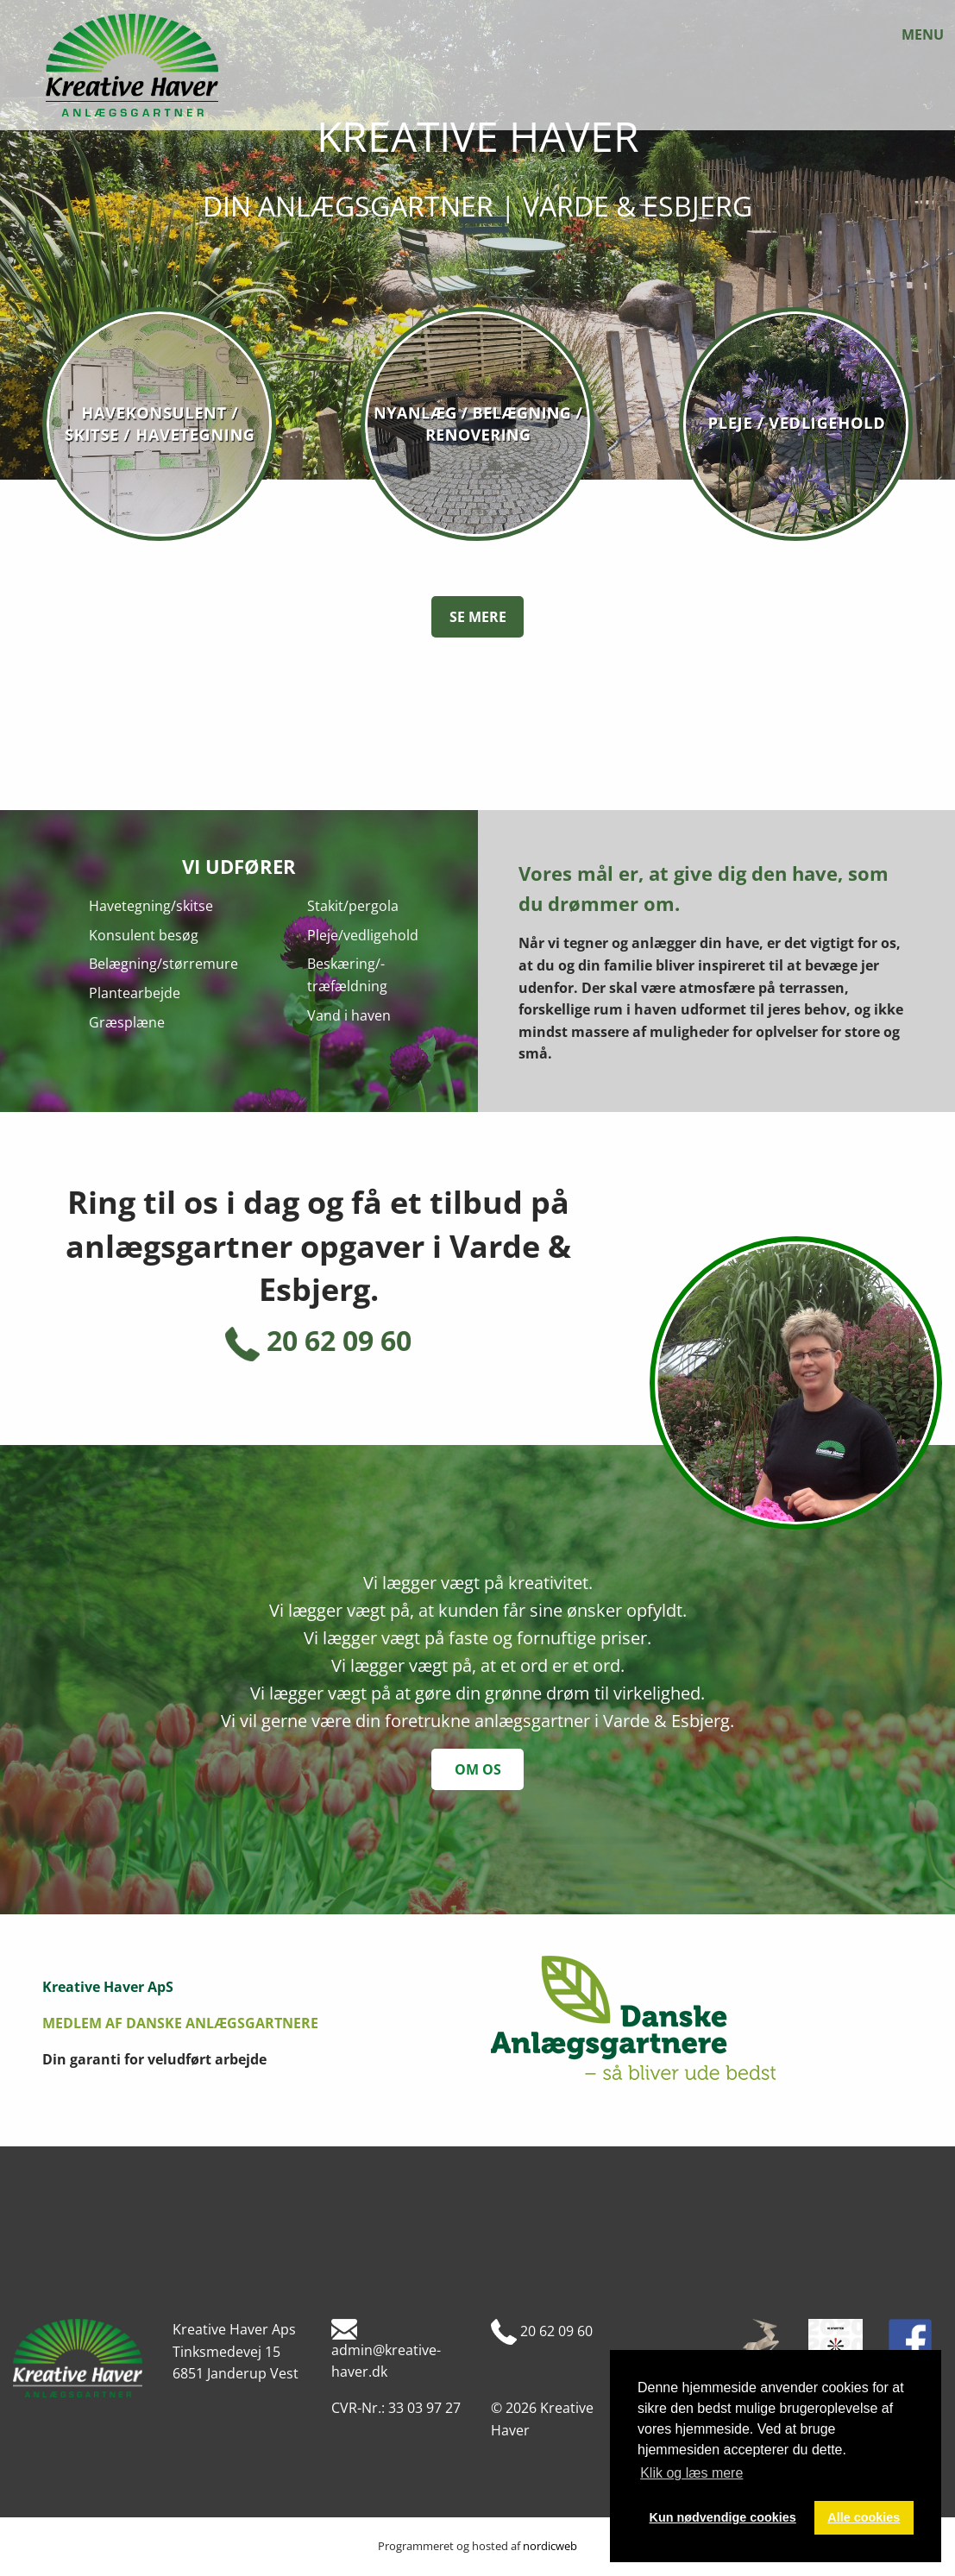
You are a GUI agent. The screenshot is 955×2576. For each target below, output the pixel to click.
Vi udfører (239, 866)
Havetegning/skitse (151, 905)
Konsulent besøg (143, 935)
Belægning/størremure (163, 963)
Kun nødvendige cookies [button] (723, 2517)
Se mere (477, 616)
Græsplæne (127, 1022)
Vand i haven (349, 1015)
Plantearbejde (134, 992)
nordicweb (550, 2546)
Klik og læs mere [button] (691, 2473)
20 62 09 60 (318, 1341)
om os (478, 1769)
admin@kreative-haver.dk (386, 2350)
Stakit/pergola (353, 905)
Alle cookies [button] (863, 2517)
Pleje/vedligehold (362, 935)
